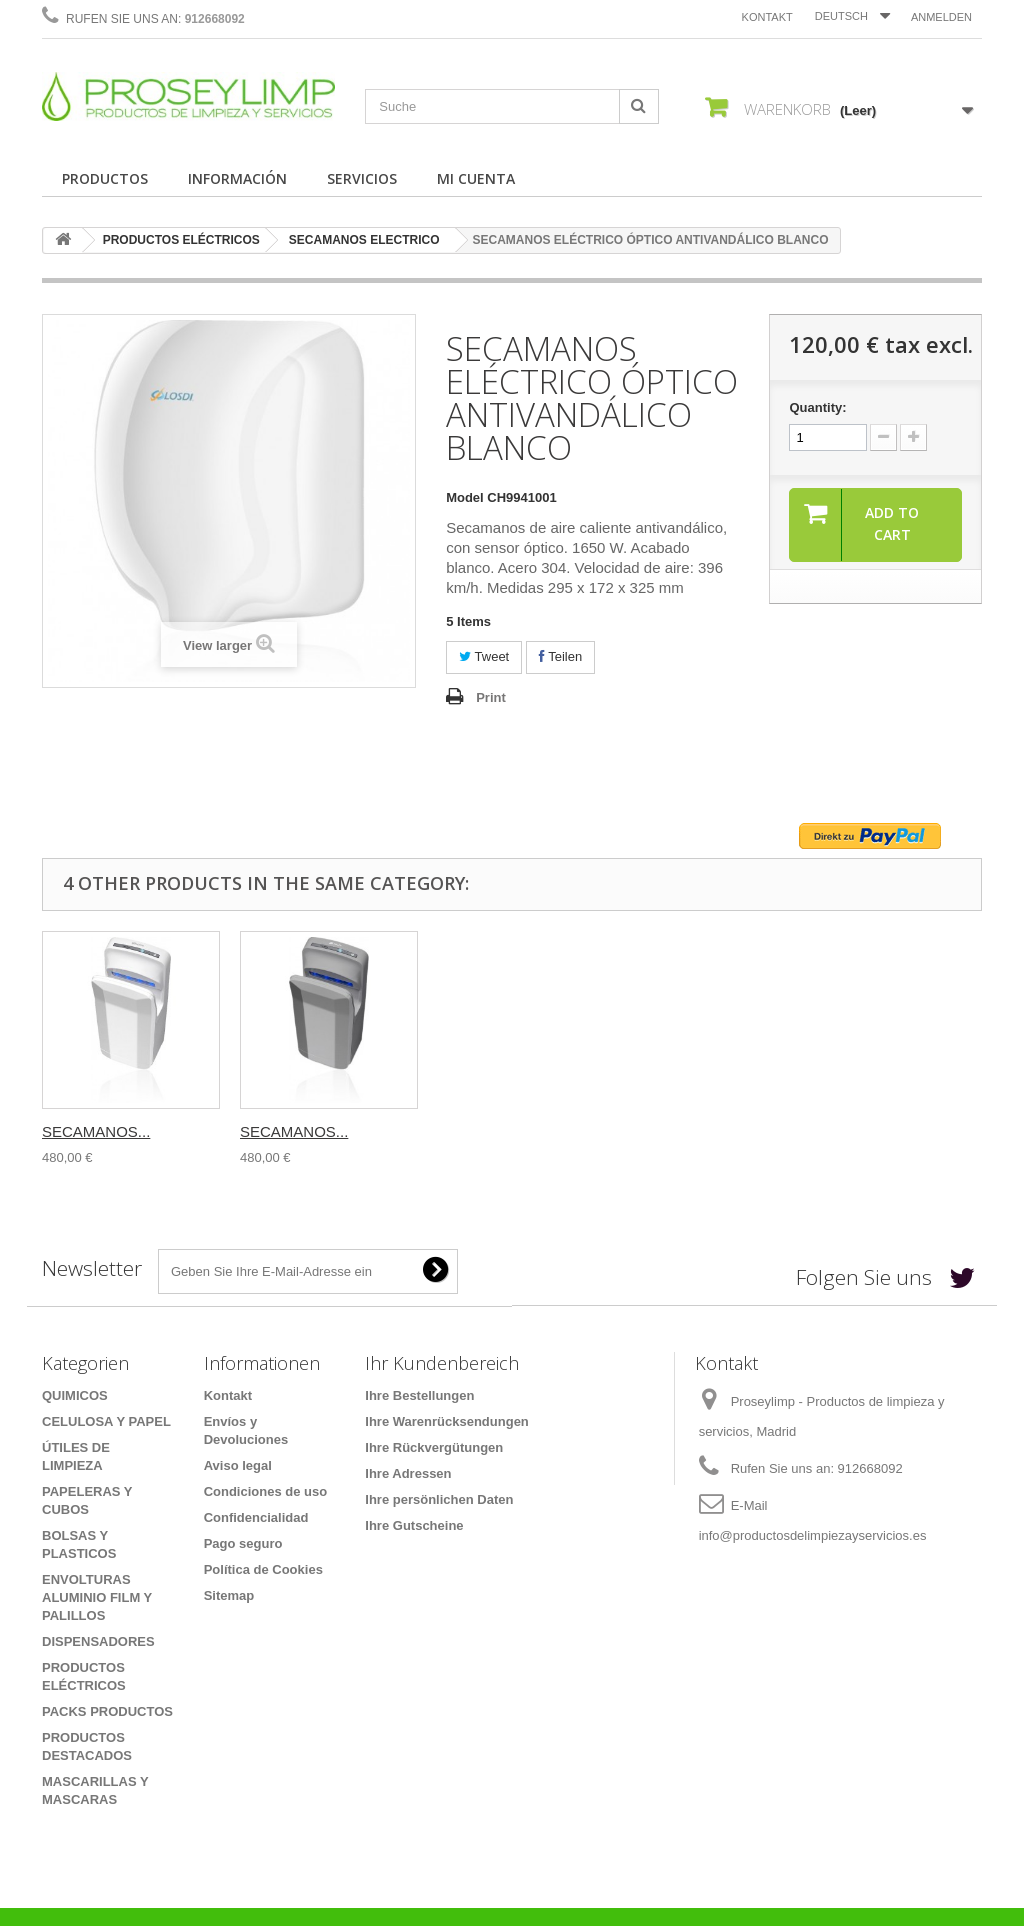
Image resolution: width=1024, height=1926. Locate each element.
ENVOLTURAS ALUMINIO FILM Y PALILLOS (97, 1597)
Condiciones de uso (266, 1491)
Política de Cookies (263, 1569)
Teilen (560, 656)
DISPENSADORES (98, 1641)
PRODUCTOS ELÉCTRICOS (181, 240)
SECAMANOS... (96, 1131)
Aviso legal (238, 1465)
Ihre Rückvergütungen (434, 1447)
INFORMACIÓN (237, 178)
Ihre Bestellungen (419, 1395)
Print (491, 697)
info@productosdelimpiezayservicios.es (813, 1535)
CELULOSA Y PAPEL (106, 1421)
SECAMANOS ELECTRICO (364, 240)
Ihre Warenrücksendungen (447, 1421)
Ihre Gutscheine (414, 1525)
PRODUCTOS (105, 178)
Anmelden (941, 17)
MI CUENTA (476, 178)
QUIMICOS (75, 1395)
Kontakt (767, 17)
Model (465, 497)
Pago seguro (243, 1543)
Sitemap (229, 1595)
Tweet (484, 656)
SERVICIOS (362, 178)
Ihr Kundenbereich (442, 1363)
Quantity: (817, 407)
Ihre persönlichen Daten (439, 1499)
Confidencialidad (256, 1517)
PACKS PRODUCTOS (107, 1711)
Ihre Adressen (408, 1473)
